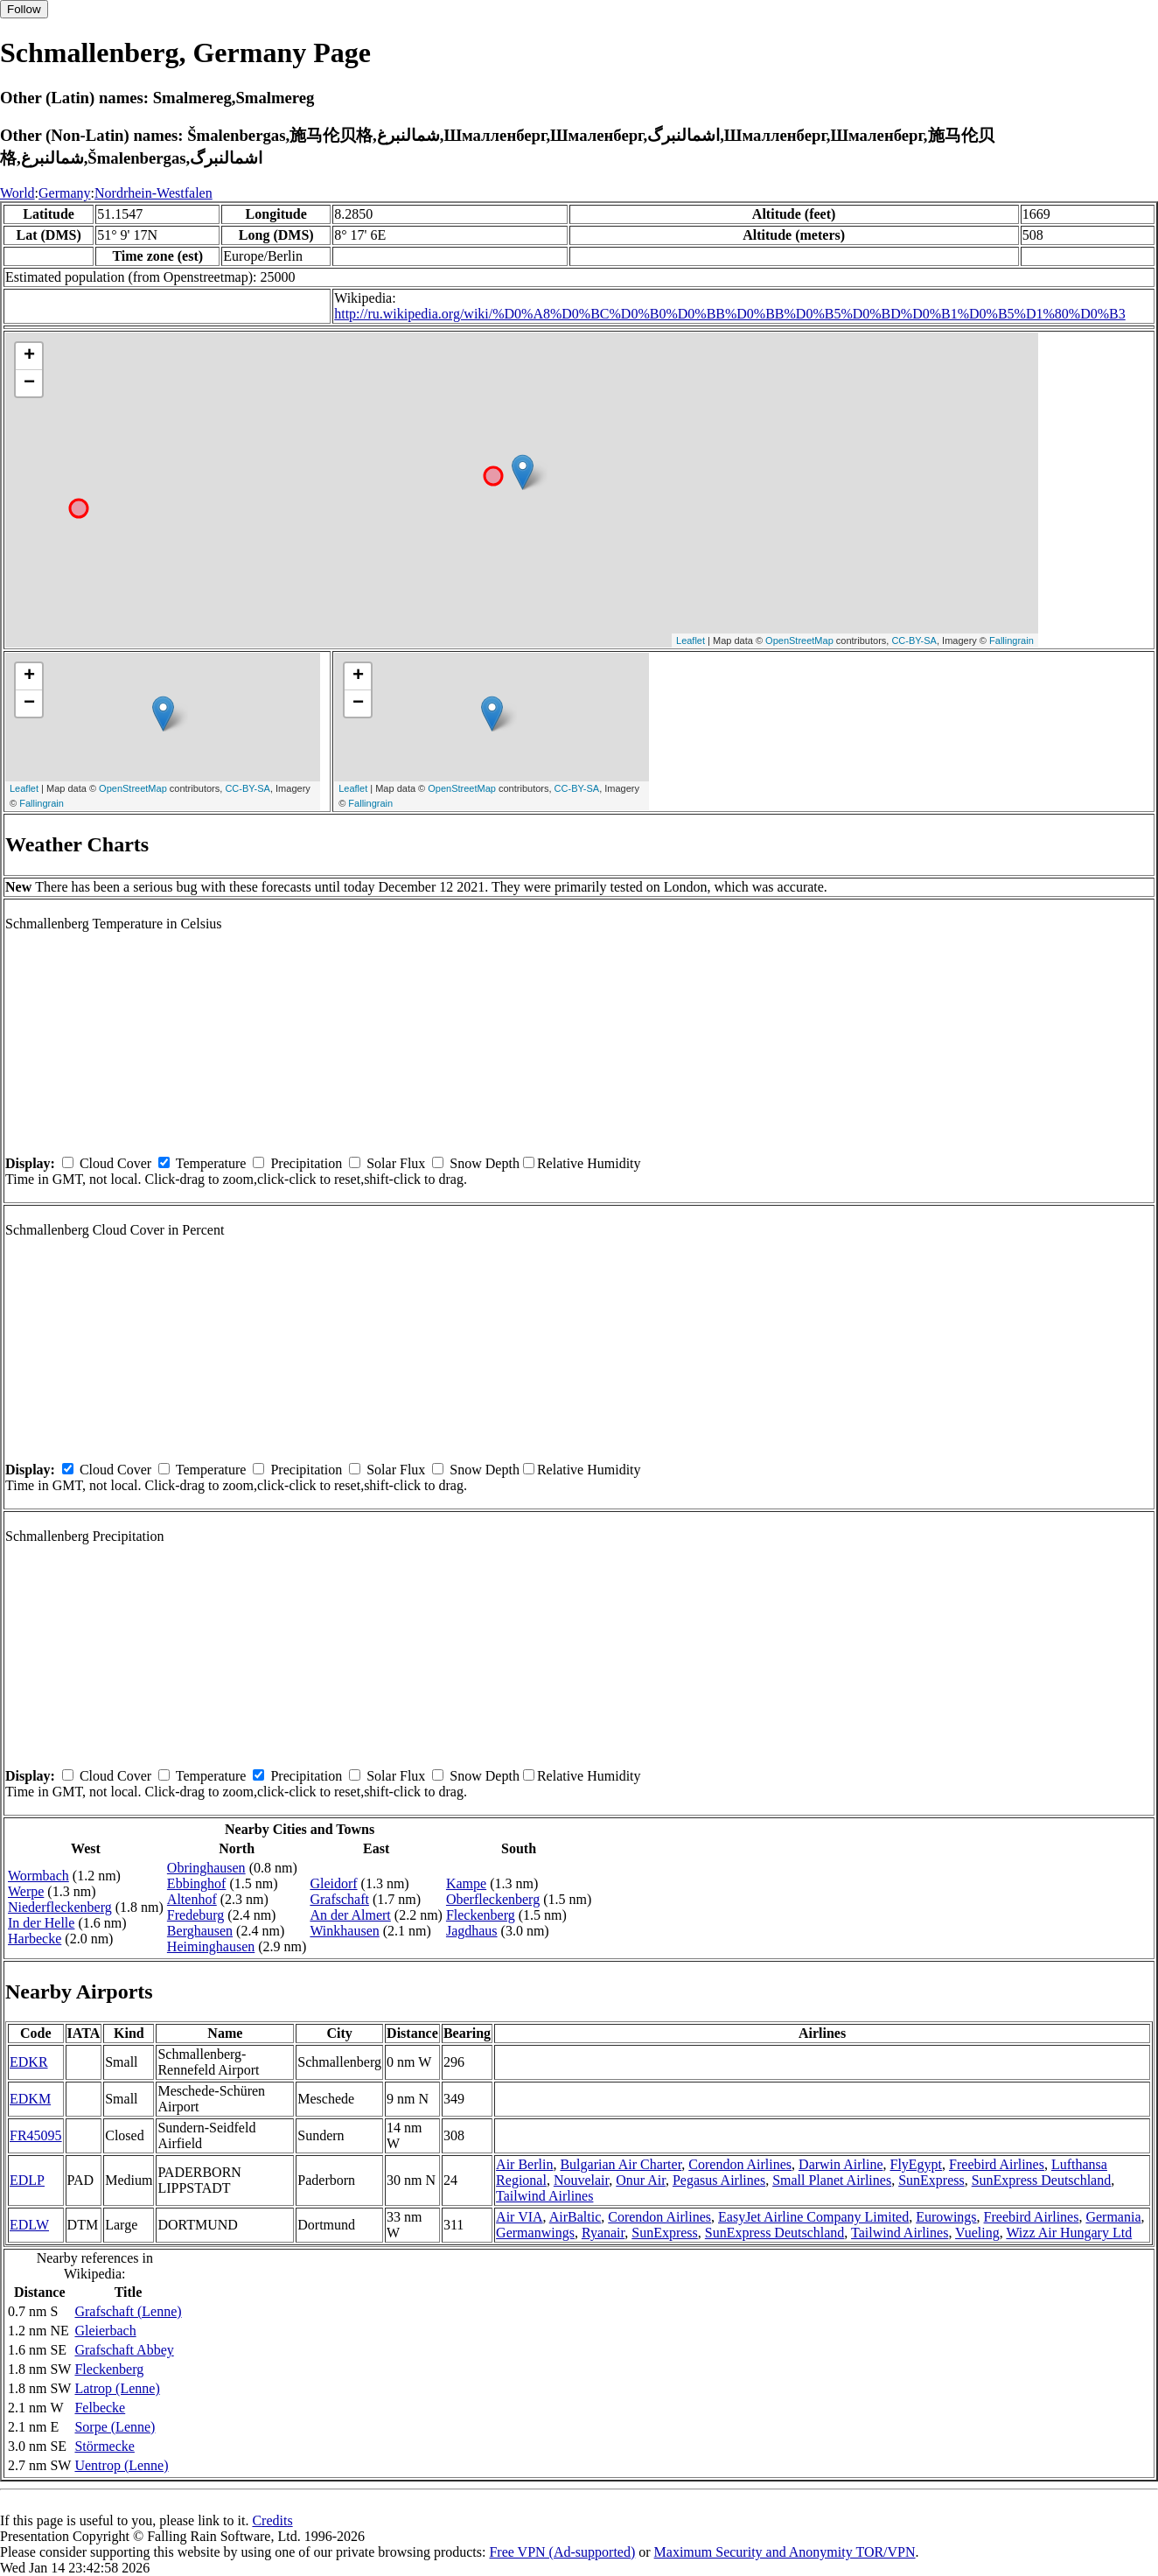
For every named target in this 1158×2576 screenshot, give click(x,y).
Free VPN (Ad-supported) (562, 2551)
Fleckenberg (480, 1915)
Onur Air (641, 2180)
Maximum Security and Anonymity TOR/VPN (785, 2551)
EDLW (29, 2224)
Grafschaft (339, 1899)
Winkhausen (344, 1930)
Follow (24, 9)
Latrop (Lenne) (116, 2388)
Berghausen (200, 1930)
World (17, 193)
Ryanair (603, 2232)
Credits (272, 2520)
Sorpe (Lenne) (114, 2426)
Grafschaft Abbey (123, 2349)
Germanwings (535, 2232)
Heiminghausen (211, 1946)
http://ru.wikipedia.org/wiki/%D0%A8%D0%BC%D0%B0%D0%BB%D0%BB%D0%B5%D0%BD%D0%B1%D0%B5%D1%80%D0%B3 (730, 313)
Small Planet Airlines (831, 2180)
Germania (1113, 2216)
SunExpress (931, 2180)
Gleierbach (105, 2330)
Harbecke (34, 1938)
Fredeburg (195, 1915)
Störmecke (104, 2446)
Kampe (466, 1883)
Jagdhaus (472, 1930)
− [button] (29, 383)
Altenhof (192, 1899)
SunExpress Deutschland (1042, 2180)
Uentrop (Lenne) (121, 2465)
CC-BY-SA (914, 640)
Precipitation (306, 1163)
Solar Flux (395, 1163)
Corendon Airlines (740, 2164)
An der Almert (350, 1915)
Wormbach (38, 1875)
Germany (64, 193)
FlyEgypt (916, 2164)
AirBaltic (575, 2216)
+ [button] (29, 356)
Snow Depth (485, 1163)
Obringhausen (206, 1867)
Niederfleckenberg (60, 1907)
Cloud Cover (115, 1163)
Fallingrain (1011, 640)
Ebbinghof (197, 1883)
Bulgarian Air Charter (620, 2164)
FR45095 (36, 2135)
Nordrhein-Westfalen (153, 193)
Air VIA (519, 2216)
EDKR (29, 2061)
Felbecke (99, 2407)
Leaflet (690, 640)
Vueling (977, 2232)
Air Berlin (524, 2164)
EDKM (30, 2098)
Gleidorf (333, 1883)
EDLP (27, 2180)
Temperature (211, 1163)
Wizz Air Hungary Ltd (1069, 2232)
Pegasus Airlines (719, 2180)
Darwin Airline (840, 2164)
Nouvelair (581, 2180)
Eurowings (946, 2216)
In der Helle (41, 1922)
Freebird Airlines (996, 2164)
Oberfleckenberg (493, 1899)
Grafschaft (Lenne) (127, 2311)
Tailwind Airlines (544, 2195)
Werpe (26, 1891)
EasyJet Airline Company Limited (813, 2216)
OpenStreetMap (799, 640)
